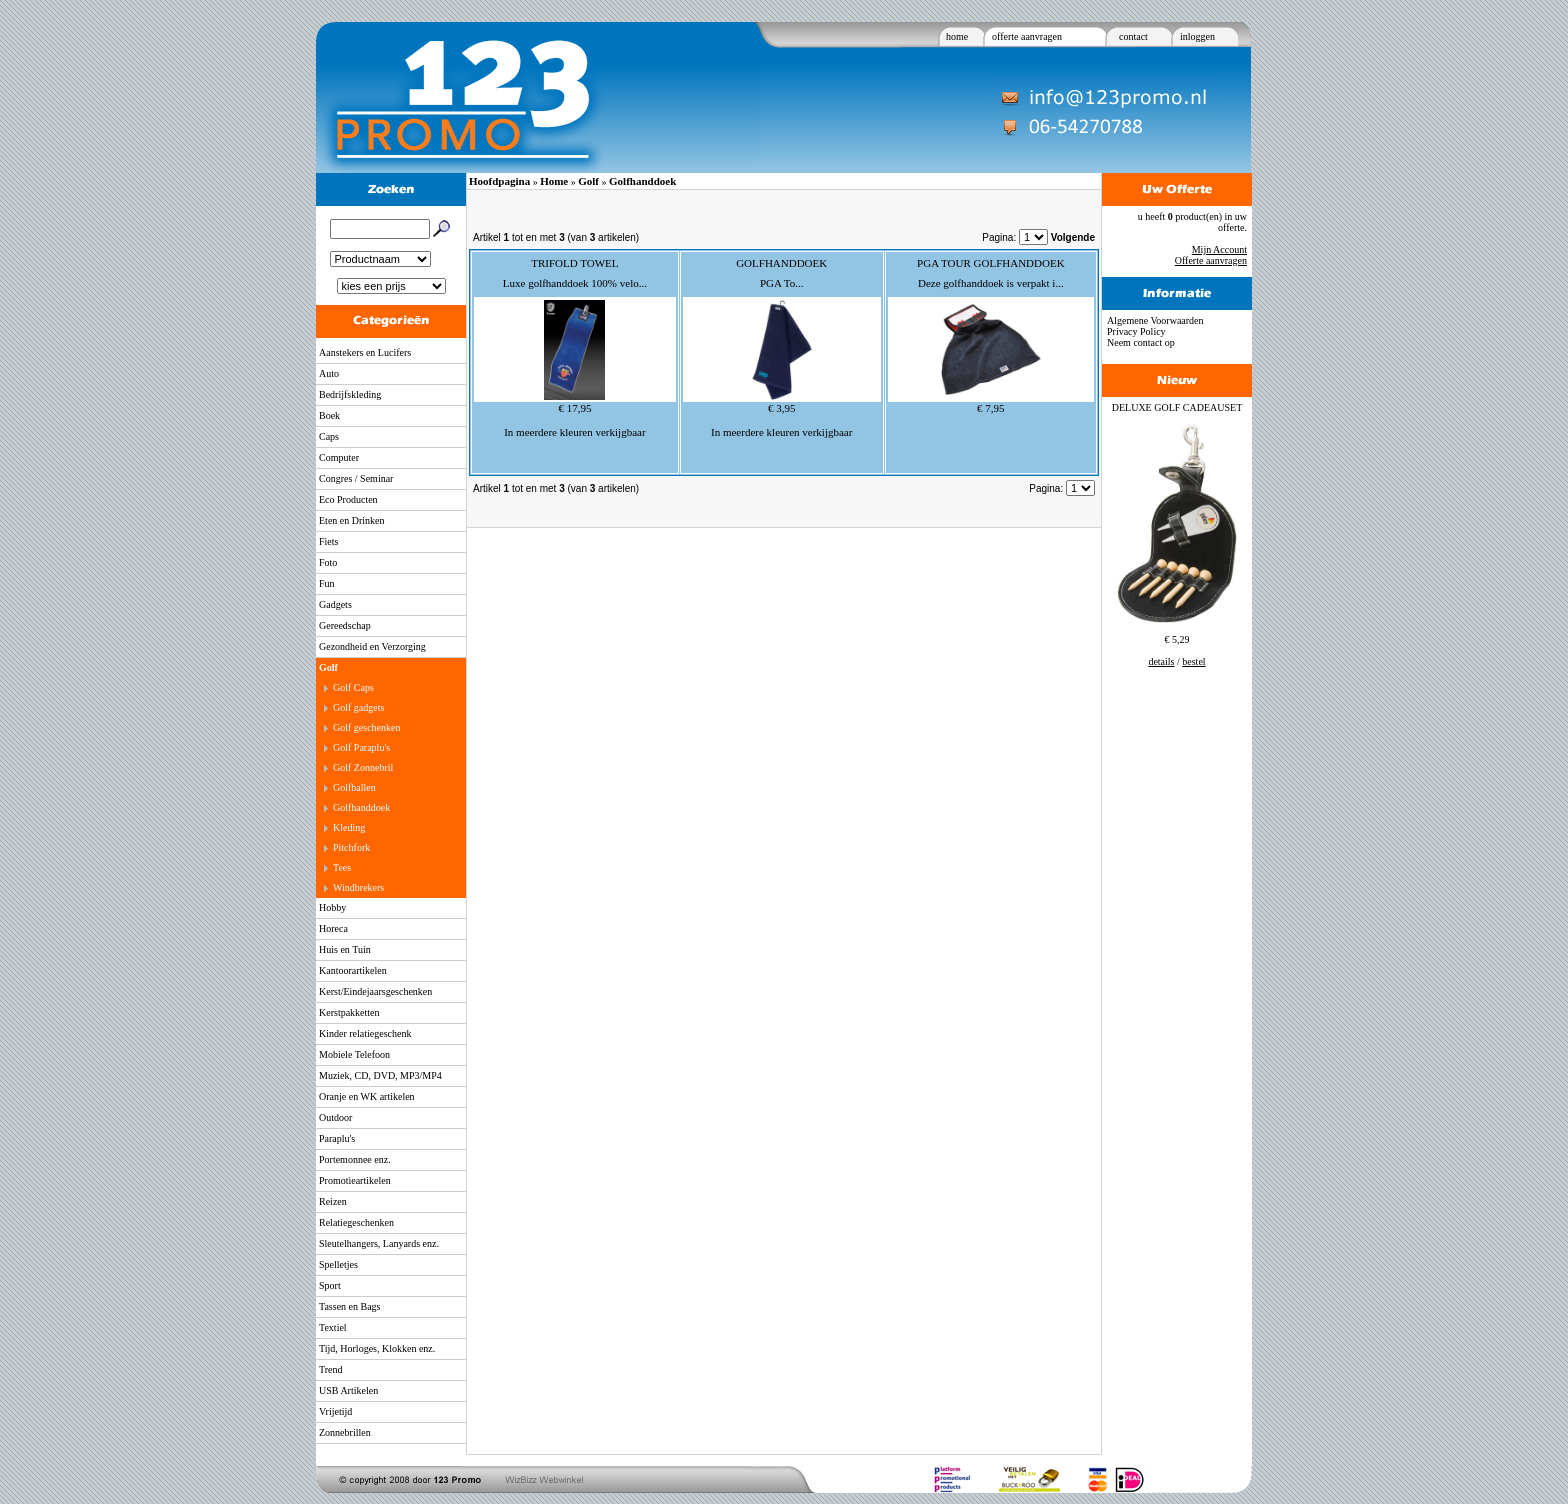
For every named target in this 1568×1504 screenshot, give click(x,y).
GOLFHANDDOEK (781, 263)
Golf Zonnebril (363, 767)
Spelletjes (338, 1264)
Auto (329, 373)
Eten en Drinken (352, 520)
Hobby (332, 907)
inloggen (1197, 36)
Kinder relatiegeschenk (365, 1033)
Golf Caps (353, 687)
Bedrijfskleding (350, 394)
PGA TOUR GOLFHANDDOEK (991, 263)
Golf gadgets (358, 707)
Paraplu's (337, 1138)
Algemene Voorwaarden (1155, 320)
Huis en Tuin (345, 949)
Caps (329, 436)
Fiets (328, 541)
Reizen (333, 1201)
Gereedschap (345, 625)
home (957, 36)
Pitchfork (351, 847)
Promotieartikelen (355, 1180)
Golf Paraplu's (361, 747)
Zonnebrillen (345, 1432)
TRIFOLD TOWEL (574, 263)
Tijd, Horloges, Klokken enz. (377, 1348)
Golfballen (354, 787)
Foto (328, 562)
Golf (328, 667)
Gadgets (335, 604)
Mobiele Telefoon (354, 1054)
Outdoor (335, 1117)
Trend (331, 1369)
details (1161, 661)
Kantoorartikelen (353, 970)
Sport (330, 1285)
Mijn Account (1219, 249)
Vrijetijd (335, 1411)
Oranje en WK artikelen (367, 1096)
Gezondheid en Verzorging (372, 646)
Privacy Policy (1136, 331)
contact (1133, 36)
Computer (339, 457)
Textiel (333, 1327)
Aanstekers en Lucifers (365, 352)
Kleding (349, 827)
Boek (329, 415)
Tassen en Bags (350, 1306)
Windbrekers (358, 887)
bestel (1193, 661)
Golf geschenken (366, 727)
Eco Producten (348, 499)
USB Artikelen (348, 1390)
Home (554, 181)
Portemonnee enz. (355, 1159)
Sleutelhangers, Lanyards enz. (379, 1243)
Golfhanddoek (361, 807)
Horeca (333, 928)
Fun (327, 583)
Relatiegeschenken (356, 1222)
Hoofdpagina (499, 181)
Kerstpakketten (349, 1012)
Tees (342, 867)
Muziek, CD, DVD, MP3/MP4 (380, 1075)
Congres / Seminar (356, 478)
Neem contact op (1141, 342)
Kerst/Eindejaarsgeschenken (375, 991)
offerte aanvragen (1027, 36)
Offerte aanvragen (1211, 260)
